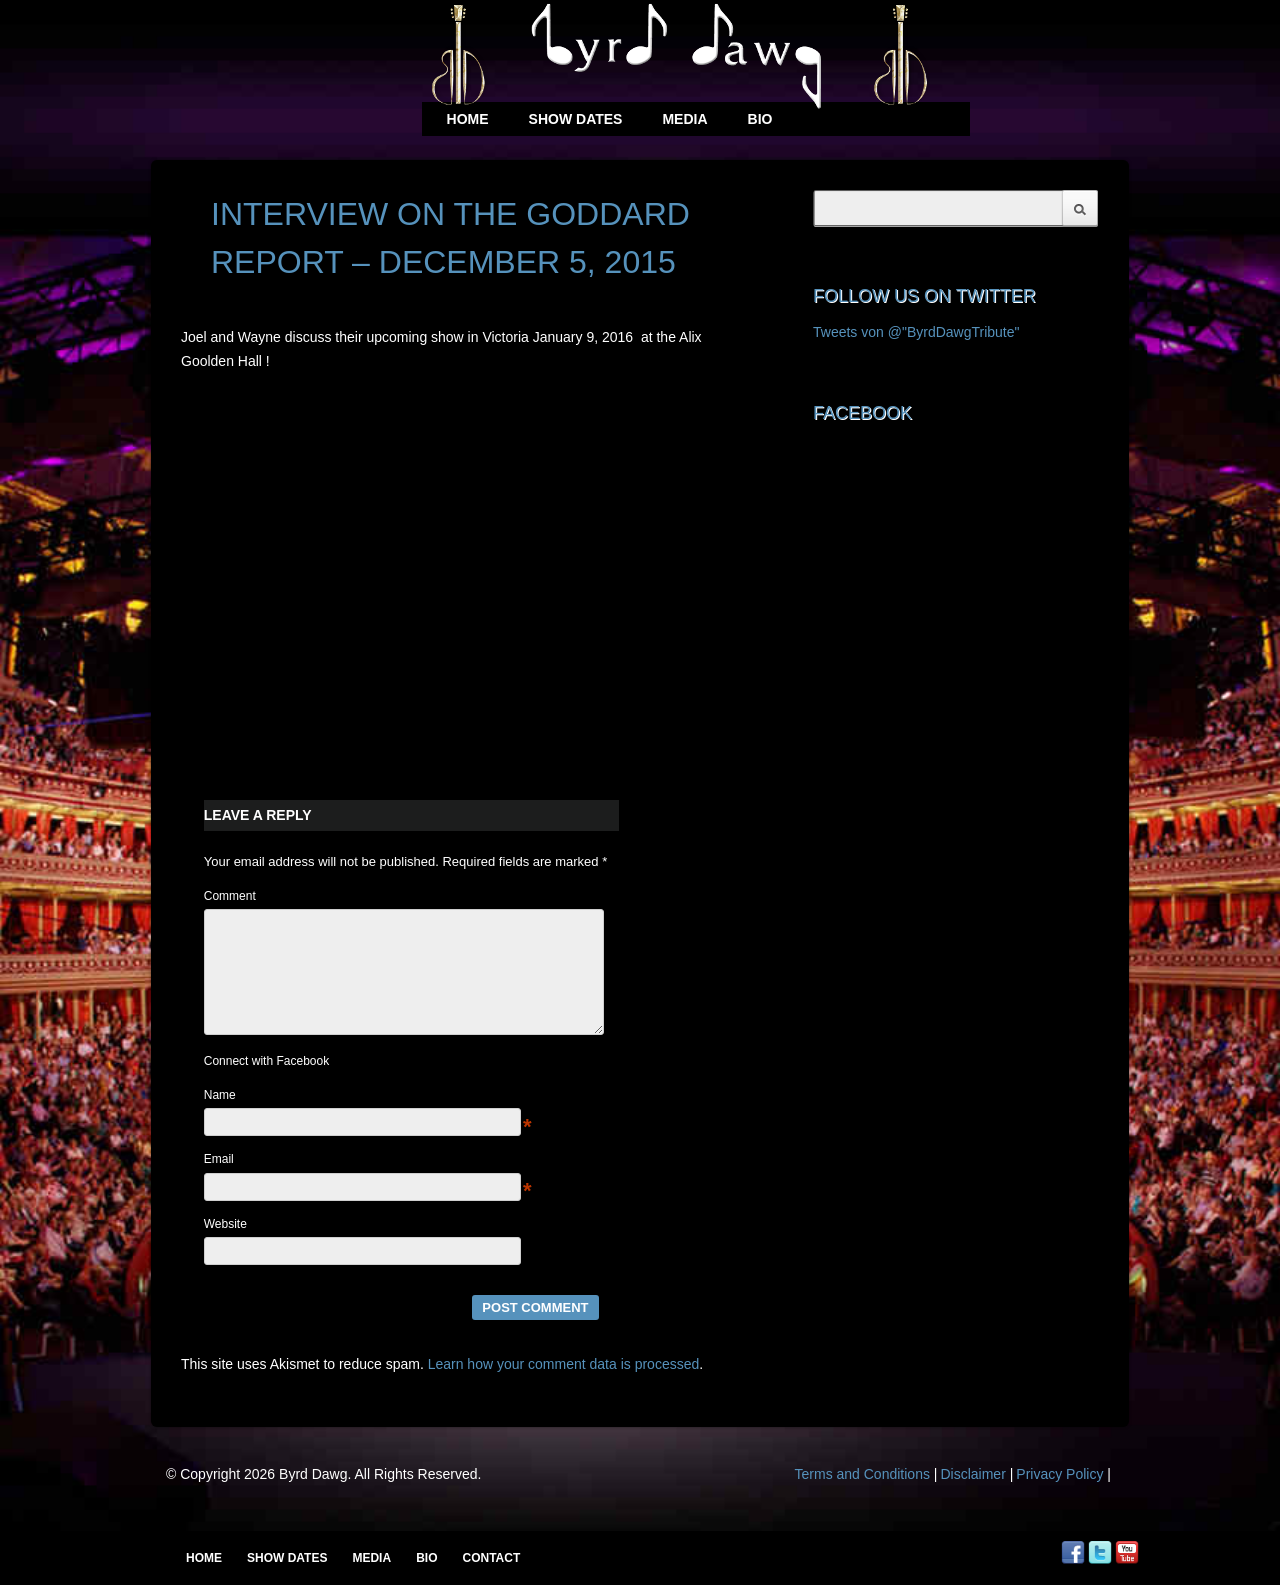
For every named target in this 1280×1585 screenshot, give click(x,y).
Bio (760, 119)
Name (220, 1119)
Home (468, 119)
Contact (491, 1558)
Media (684, 119)
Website (225, 1248)
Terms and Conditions (862, 1498)
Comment (230, 896)
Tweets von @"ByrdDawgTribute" (916, 332)
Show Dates (576, 119)
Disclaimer (972, 1498)
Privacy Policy (1059, 1498)
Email (219, 1183)
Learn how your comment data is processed (564, 1388)
